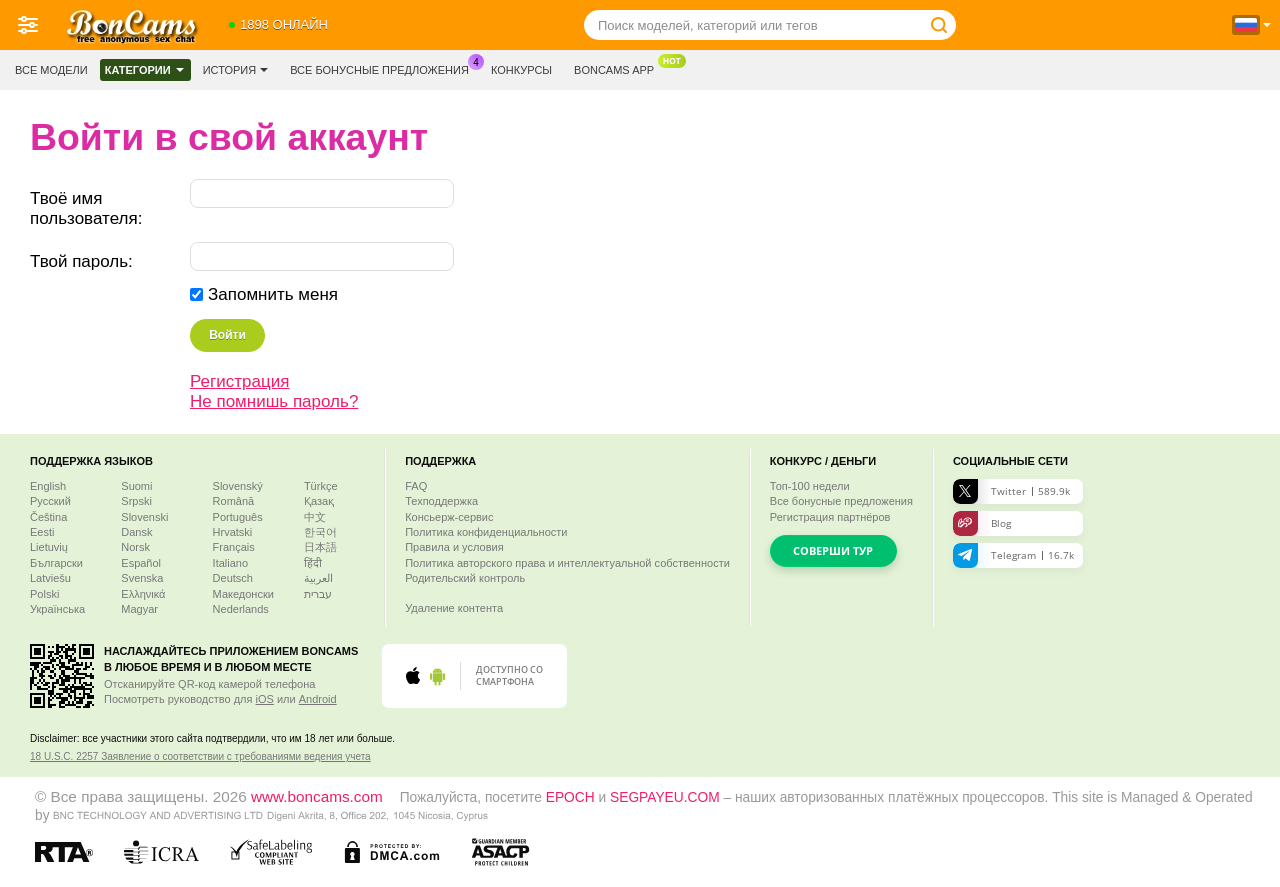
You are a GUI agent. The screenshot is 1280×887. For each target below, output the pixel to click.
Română (234, 501)
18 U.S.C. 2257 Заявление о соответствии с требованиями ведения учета (200, 756)
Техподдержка (441, 501)
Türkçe (321, 486)
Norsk (135, 547)
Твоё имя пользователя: (86, 208)
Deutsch (233, 578)
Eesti (42, 532)
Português (238, 517)
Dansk (136, 532)
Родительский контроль (465, 578)
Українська (57, 609)
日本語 (320, 547)
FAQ (416, 486)
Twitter (1011, 491)
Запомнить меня (273, 294)
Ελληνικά (143, 594)
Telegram (1013, 555)
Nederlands (241, 609)
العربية (318, 578)
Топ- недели (810, 486)
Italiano (230, 563)
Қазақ (319, 501)
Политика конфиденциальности (486, 532)
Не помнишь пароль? (274, 401)
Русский (50, 501)
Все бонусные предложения (384, 67)
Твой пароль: (81, 261)
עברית (318, 594)
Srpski (136, 501)
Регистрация (239, 381)
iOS (265, 699)
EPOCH (570, 797)
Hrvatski (233, 532)
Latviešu (50, 578)
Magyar (139, 609)
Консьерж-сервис (449, 517)
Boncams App (619, 67)
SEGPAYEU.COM (665, 797)
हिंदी (313, 563)
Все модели (51, 70)
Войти (227, 335)
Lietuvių (49, 547)
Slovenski (144, 517)
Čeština (48, 517)
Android (318, 699)
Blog (982, 523)
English (48, 486)
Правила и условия (454, 547)
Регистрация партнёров (830, 517)
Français (234, 547)
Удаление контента (454, 608)
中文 (315, 517)
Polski (44, 594)
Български (56, 563)
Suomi (136, 486)
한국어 (320, 532)
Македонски (243, 594)
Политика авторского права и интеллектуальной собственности (567, 563)
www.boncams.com (317, 796)
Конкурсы (521, 70)
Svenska (142, 578)
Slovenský (238, 486)
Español (141, 563)
